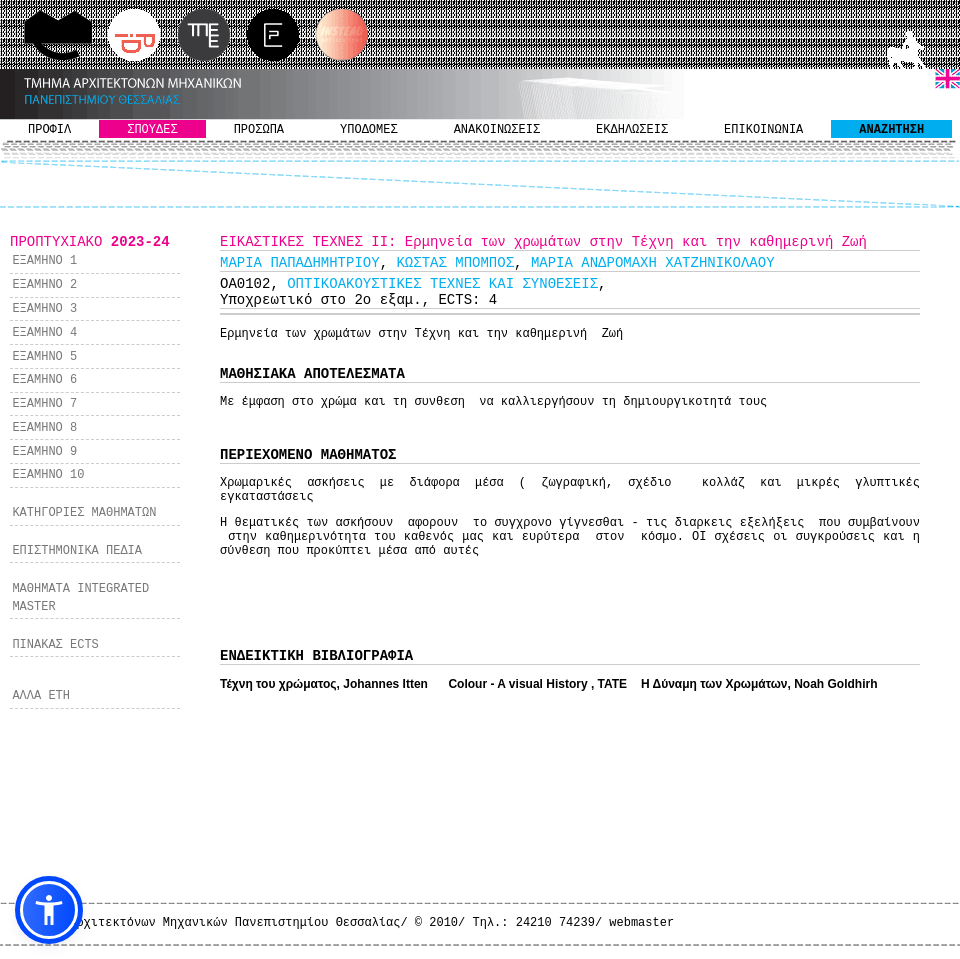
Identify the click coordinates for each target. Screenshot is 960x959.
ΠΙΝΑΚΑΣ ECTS (55, 645)
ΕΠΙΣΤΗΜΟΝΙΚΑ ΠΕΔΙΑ (77, 551)
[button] (49, 910)
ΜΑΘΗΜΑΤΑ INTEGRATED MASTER (80, 598)
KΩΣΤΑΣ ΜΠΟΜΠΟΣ (455, 263)
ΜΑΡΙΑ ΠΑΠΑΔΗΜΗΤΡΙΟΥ (300, 263)
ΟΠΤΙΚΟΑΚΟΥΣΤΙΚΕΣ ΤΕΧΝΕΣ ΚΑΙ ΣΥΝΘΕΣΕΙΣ (442, 284)
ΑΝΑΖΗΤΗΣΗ (891, 130)
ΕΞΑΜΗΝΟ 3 (44, 309)
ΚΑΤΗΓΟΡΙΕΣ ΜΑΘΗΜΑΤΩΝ (84, 513)
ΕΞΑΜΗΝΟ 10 (48, 475)
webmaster (641, 923)
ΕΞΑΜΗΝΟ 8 (44, 428)
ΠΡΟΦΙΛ (49, 130)
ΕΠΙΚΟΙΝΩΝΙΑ (763, 130)
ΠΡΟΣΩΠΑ (259, 130)
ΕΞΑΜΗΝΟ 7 (44, 404)
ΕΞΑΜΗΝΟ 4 (44, 333)
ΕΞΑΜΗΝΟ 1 (44, 261)
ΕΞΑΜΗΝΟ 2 (44, 285)
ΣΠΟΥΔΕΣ (152, 130)
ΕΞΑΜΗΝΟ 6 (44, 380)
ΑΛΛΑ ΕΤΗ (41, 696)
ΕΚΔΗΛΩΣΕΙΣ (632, 130)
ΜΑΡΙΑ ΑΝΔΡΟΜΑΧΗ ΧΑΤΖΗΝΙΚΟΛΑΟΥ (653, 263)
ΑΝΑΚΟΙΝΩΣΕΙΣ (497, 130)
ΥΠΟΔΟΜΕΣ (369, 130)
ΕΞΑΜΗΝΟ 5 (44, 357)
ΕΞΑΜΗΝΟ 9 (44, 452)
